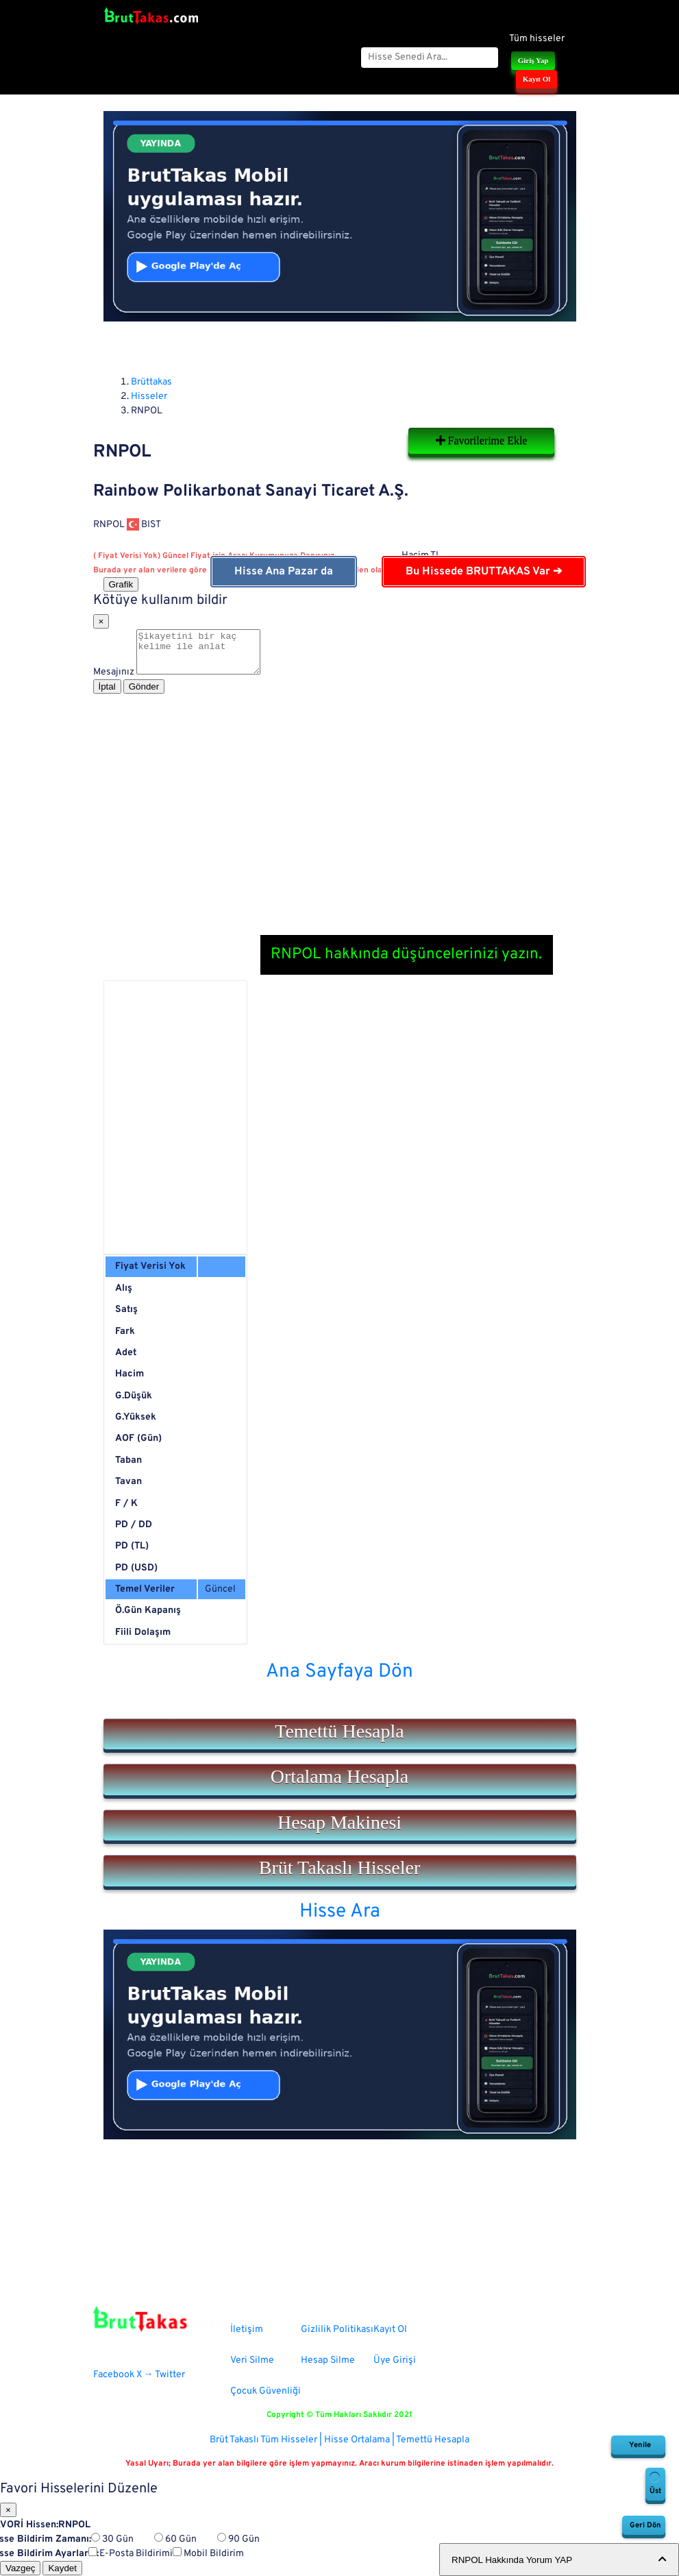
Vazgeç (20, 2568)
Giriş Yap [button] (533, 60)
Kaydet (62, 2568)
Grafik (121, 584)
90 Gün (238, 2539)
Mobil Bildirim (208, 2554)
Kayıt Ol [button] (537, 79)
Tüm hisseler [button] (537, 39)
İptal (107, 695)
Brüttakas (151, 382)
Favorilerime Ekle (482, 440)
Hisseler (149, 396)
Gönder (144, 695)
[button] (339, 1734)
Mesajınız (113, 680)
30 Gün (112, 2539)
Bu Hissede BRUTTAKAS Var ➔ (484, 572)
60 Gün (175, 2539)
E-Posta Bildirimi (130, 2554)
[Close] (101, 621)
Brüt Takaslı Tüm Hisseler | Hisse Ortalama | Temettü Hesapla (339, 2440)
